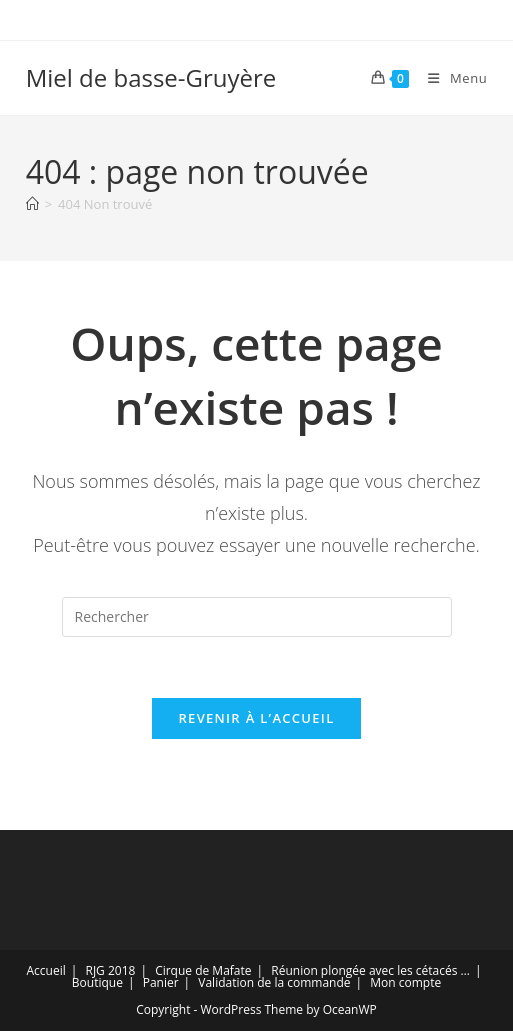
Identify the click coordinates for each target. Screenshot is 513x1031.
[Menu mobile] (450, 78)
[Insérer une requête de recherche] (257, 617)
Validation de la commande (274, 982)
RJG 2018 (110, 970)
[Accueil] (32, 204)
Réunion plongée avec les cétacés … (370, 970)
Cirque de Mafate (203, 970)
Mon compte (405, 982)
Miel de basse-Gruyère (151, 77)
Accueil (46, 970)
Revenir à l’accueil (256, 718)
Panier (161, 982)
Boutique (97, 982)
